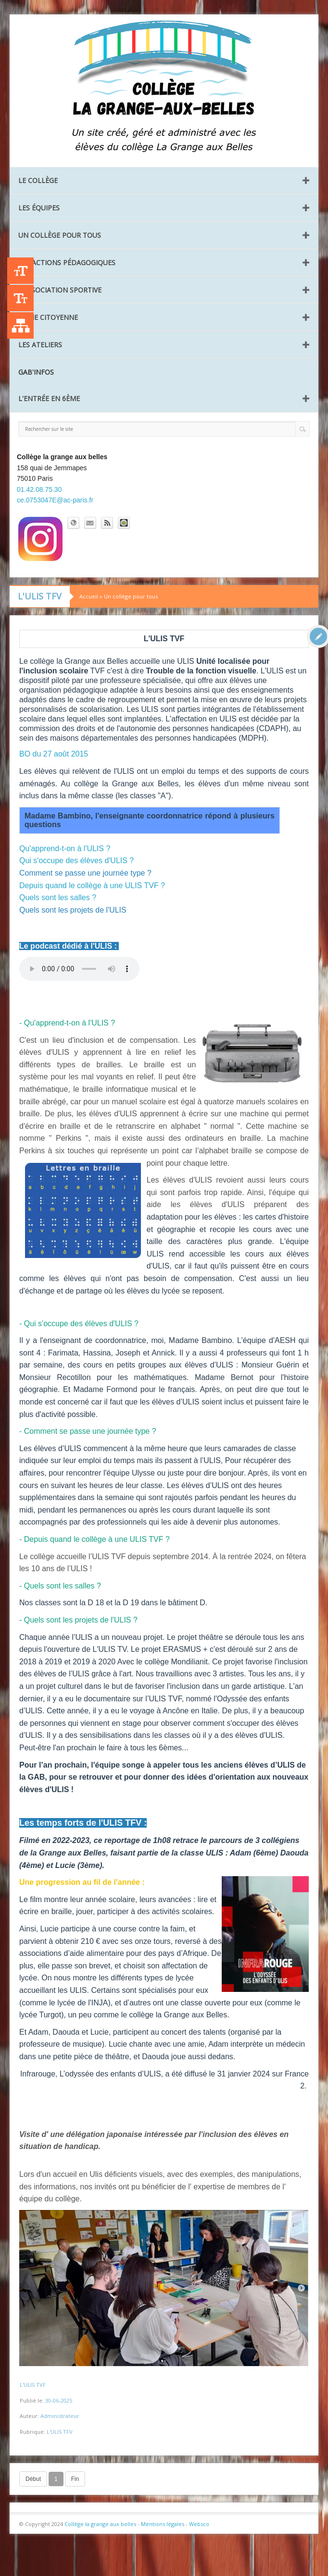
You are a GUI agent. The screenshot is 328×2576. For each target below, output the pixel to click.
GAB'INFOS (36, 372)
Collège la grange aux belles (100, 2523)
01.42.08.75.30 (39, 489)
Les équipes (39, 207)
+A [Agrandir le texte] (20, 270)
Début (33, 2479)
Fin (75, 2479)
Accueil (88, 596)
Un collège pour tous (59, 235)
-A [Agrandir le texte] (20, 298)
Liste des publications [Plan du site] (20, 325)
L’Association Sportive (59, 289)
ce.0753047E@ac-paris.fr (55, 500)
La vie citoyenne (48, 317)
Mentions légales (162, 2523)
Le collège (38, 180)
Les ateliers (40, 344)
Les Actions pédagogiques (66, 262)
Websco (199, 2523)
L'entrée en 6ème (49, 398)
